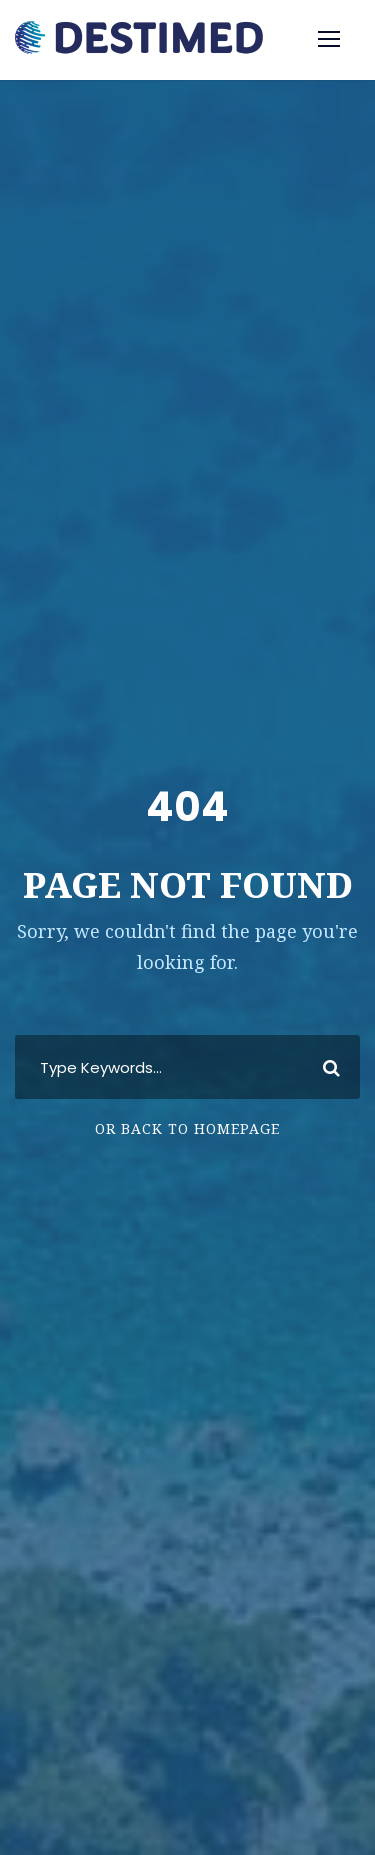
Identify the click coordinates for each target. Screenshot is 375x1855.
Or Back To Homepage (187, 1128)
